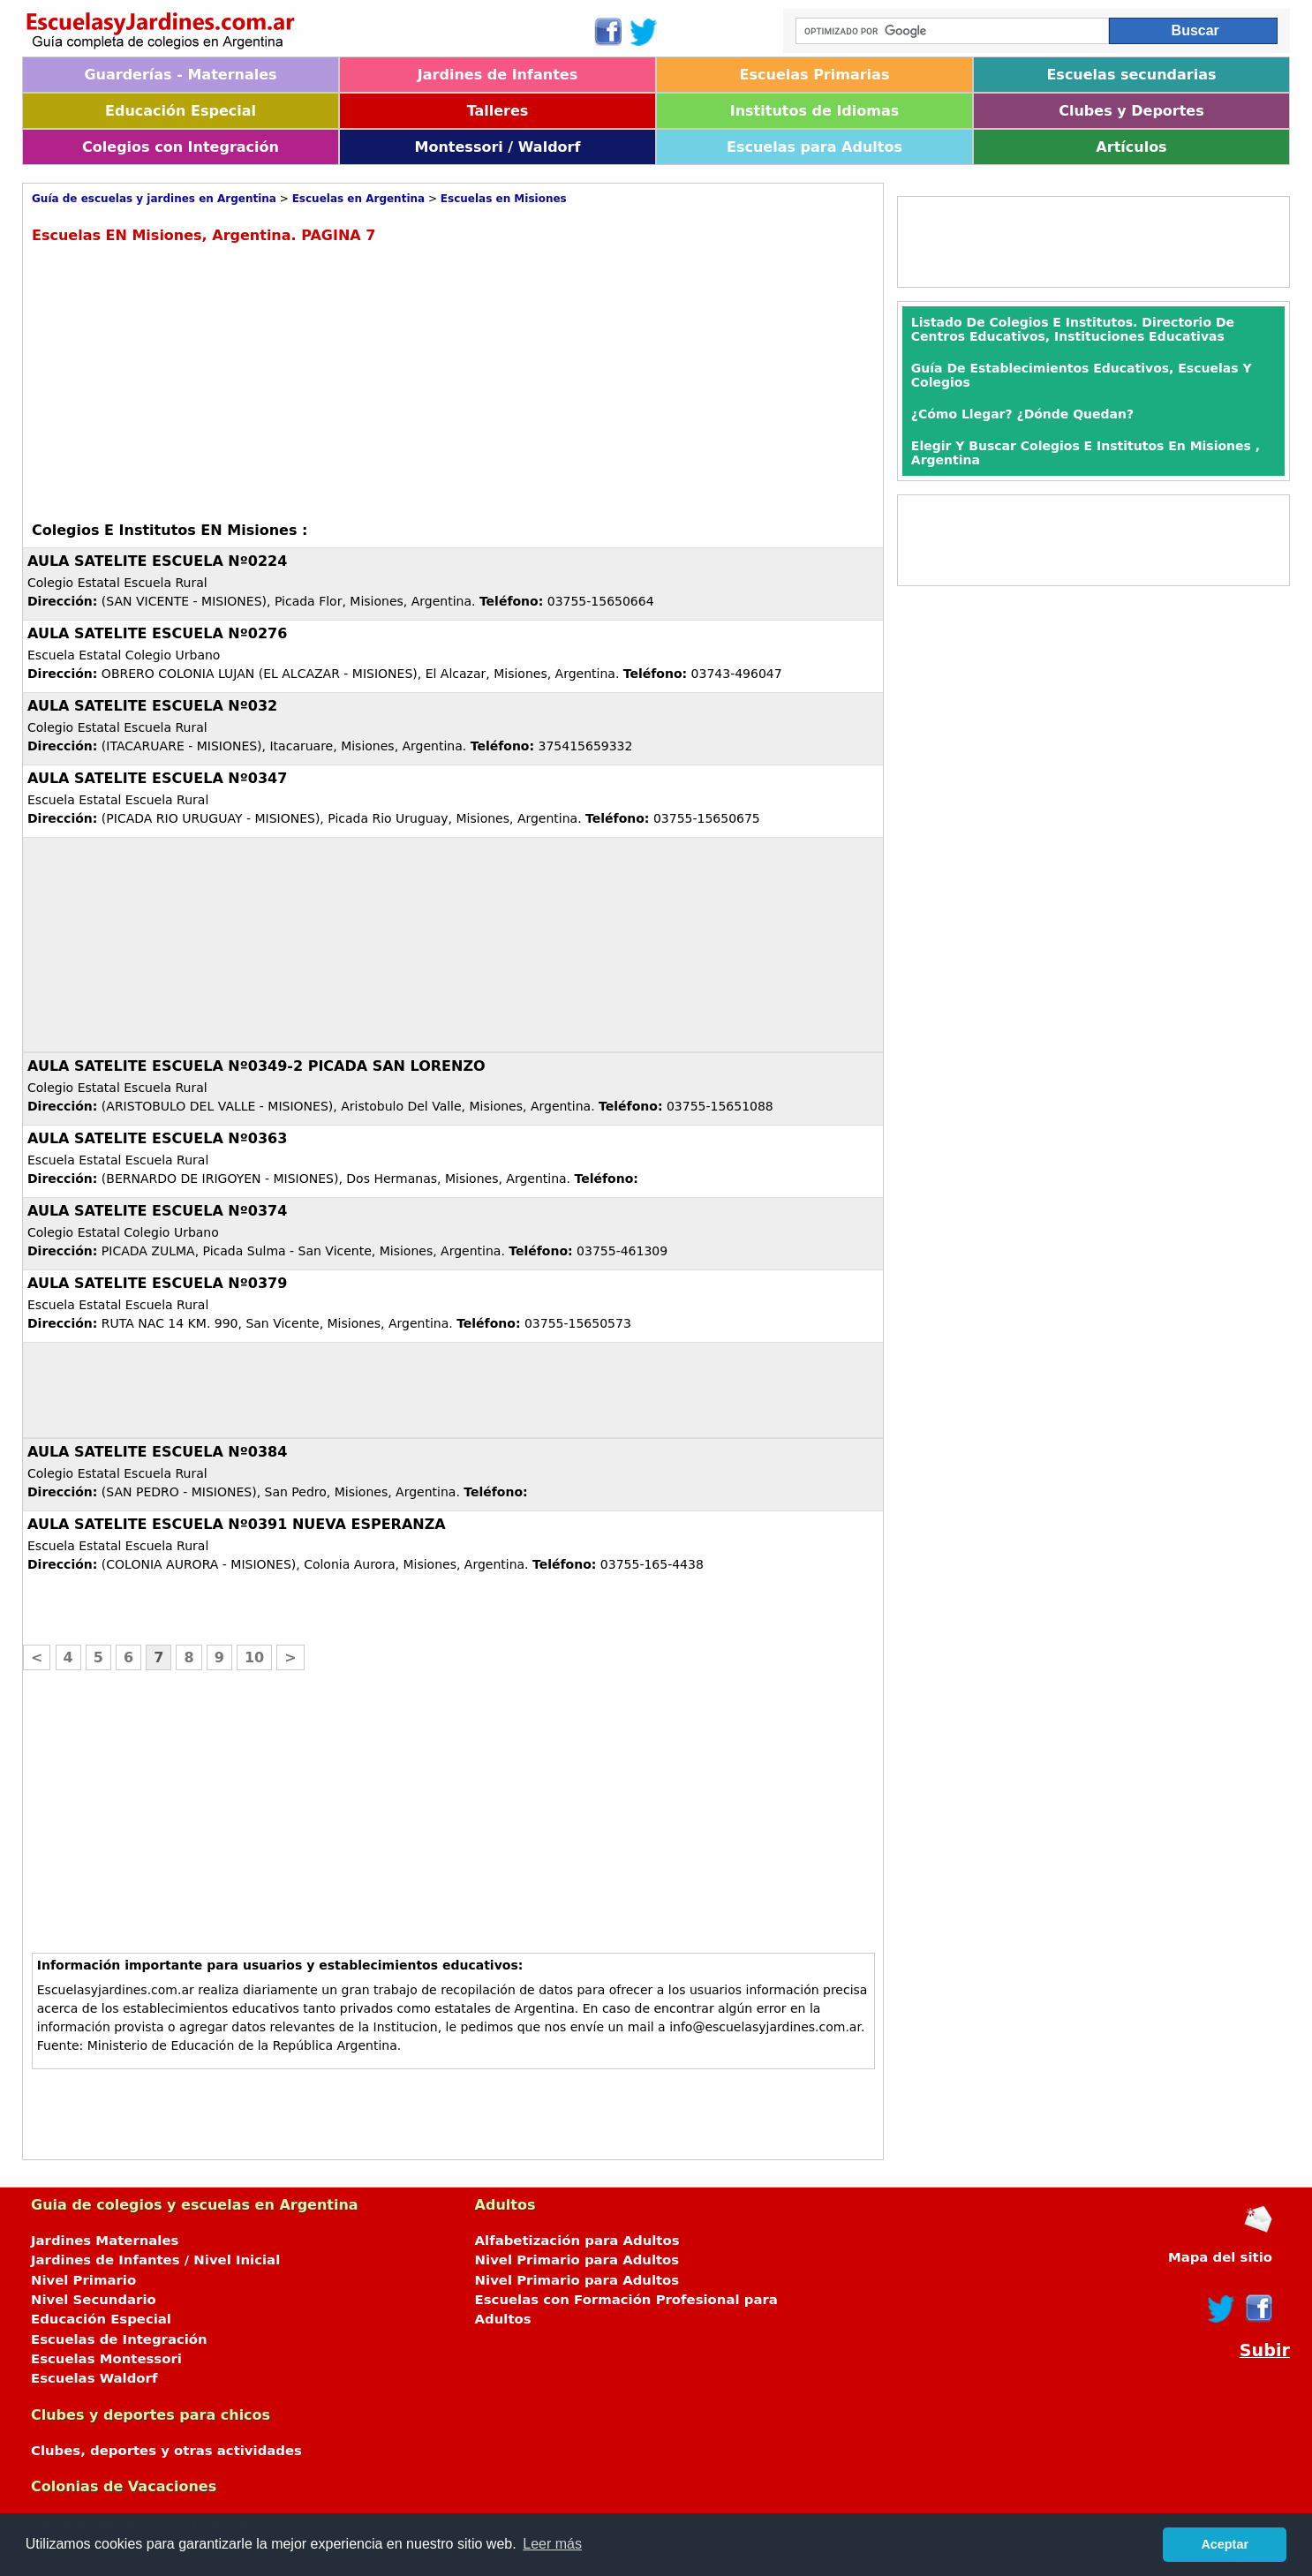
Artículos (1131, 147)
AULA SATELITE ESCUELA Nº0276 (157, 633)
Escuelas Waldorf (94, 2378)
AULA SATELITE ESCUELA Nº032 (152, 705)
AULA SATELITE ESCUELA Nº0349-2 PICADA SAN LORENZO (256, 1066)
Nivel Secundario (93, 2300)
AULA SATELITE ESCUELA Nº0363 (157, 1138)
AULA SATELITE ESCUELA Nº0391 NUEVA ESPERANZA (236, 1524)
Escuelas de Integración (119, 2339)
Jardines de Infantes (497, 74)
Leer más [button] (552, 2543)
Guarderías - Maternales (180, 74)
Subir (1265, 2350)
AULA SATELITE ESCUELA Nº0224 (157, 561)
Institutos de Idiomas (815, 110)
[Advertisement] (180, 380)
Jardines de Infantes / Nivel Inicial (155, 2260)
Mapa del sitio (1220, 2257)
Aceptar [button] (1224, 2544)
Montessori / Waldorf (498, 147)
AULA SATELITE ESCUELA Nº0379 (157, 1283)
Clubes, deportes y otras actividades (166, 2451)
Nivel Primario (83, 2280)
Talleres (498, 110)
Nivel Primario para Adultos (577, 2260)
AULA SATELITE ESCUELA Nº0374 (157, 1210)
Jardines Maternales (104, 2240)
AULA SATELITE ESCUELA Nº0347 (157, 778)
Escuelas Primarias (815, 74)
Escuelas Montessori (106, 2359)
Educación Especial (180, 110)
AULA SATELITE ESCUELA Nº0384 (157, 1451)
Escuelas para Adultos (814, 147)
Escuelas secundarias (1131, 74)
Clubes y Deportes (1131, 110)
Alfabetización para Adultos (577, 2240)
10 (254, 1657)
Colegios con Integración (180, 147)
